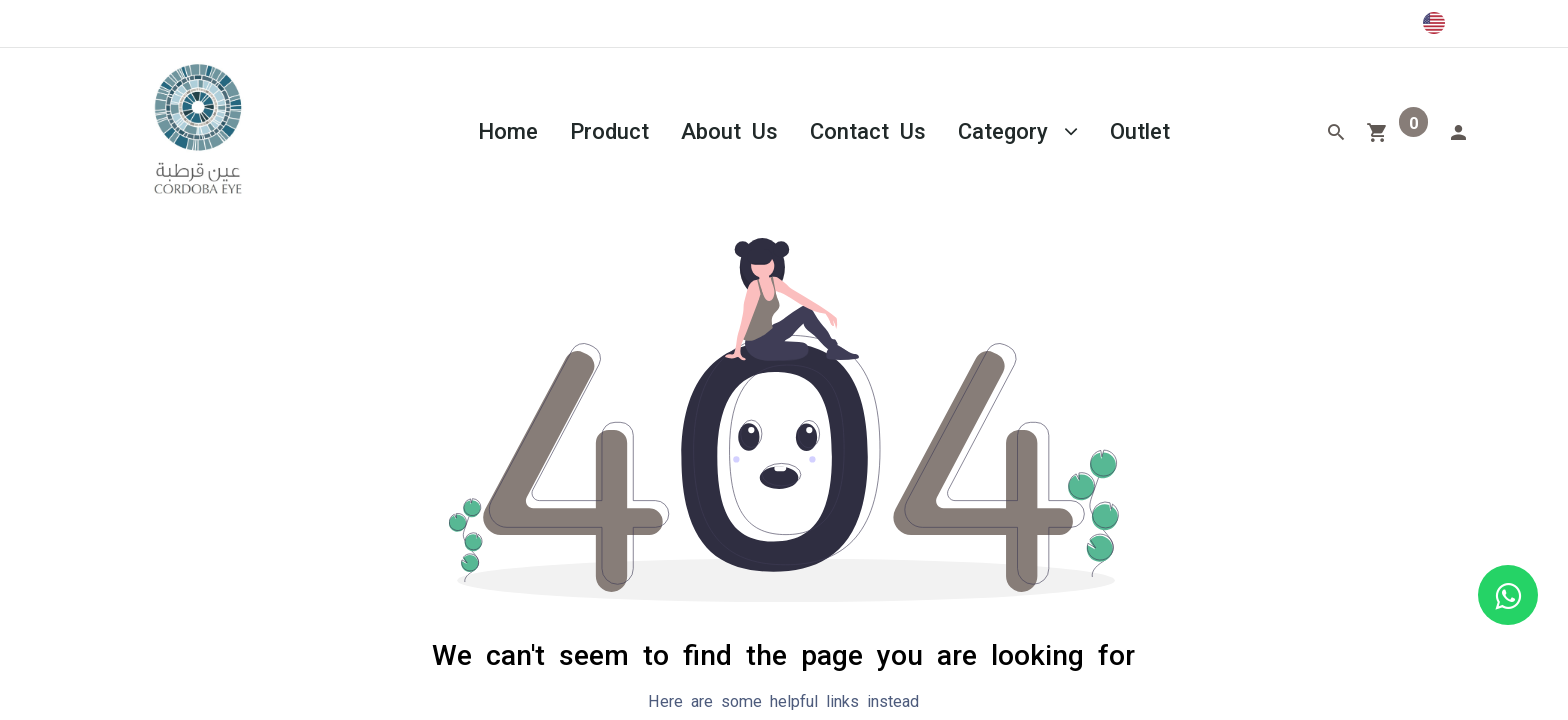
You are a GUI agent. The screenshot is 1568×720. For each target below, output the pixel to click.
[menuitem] (508, 129)
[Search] (1336, 130)
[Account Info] (1458, 130)
